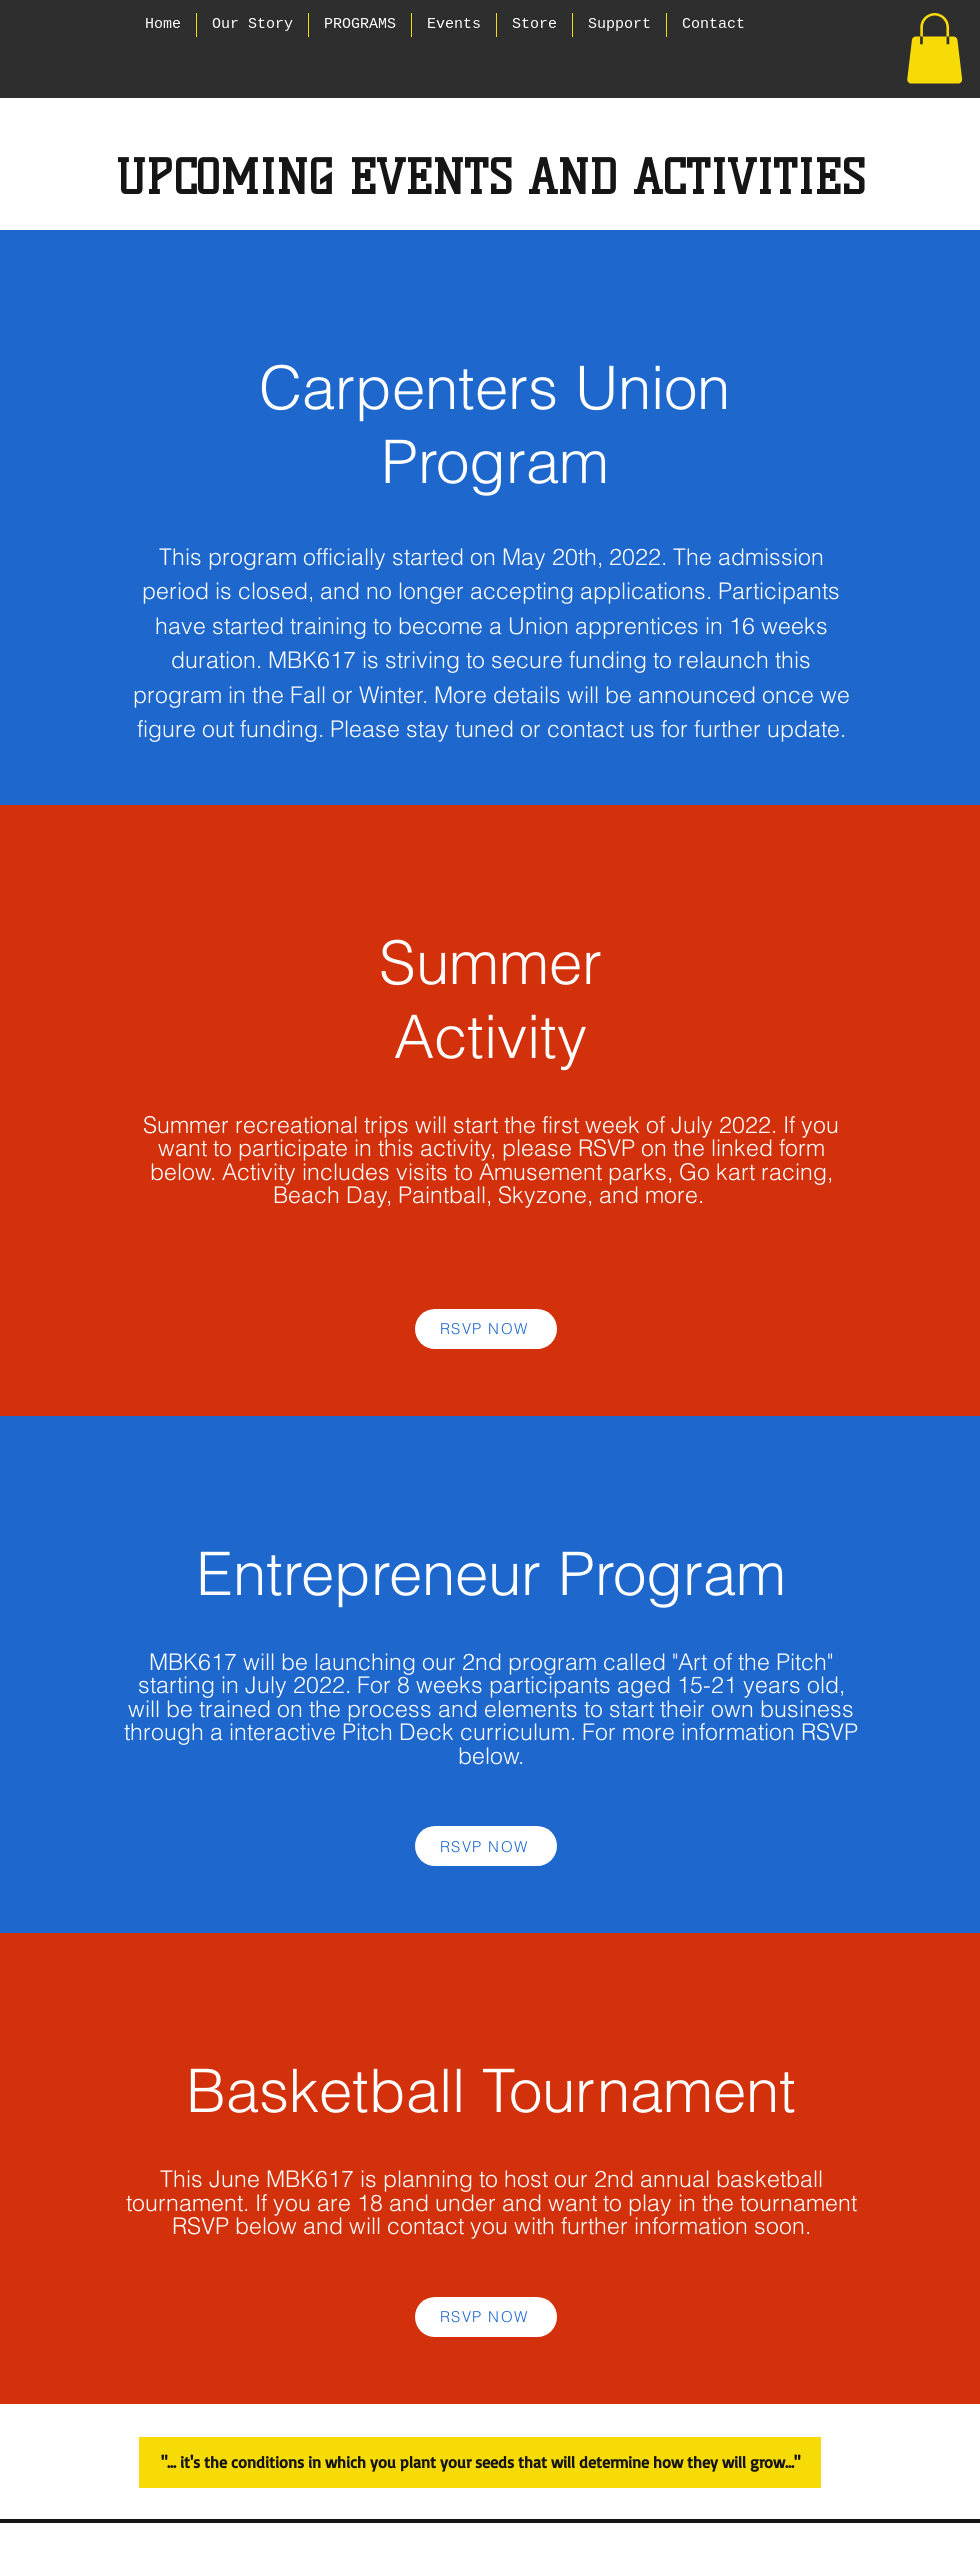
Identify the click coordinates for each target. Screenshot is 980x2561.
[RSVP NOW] (486, 1329)
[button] (934, 48)
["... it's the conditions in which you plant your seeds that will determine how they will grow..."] (480, 2462)
